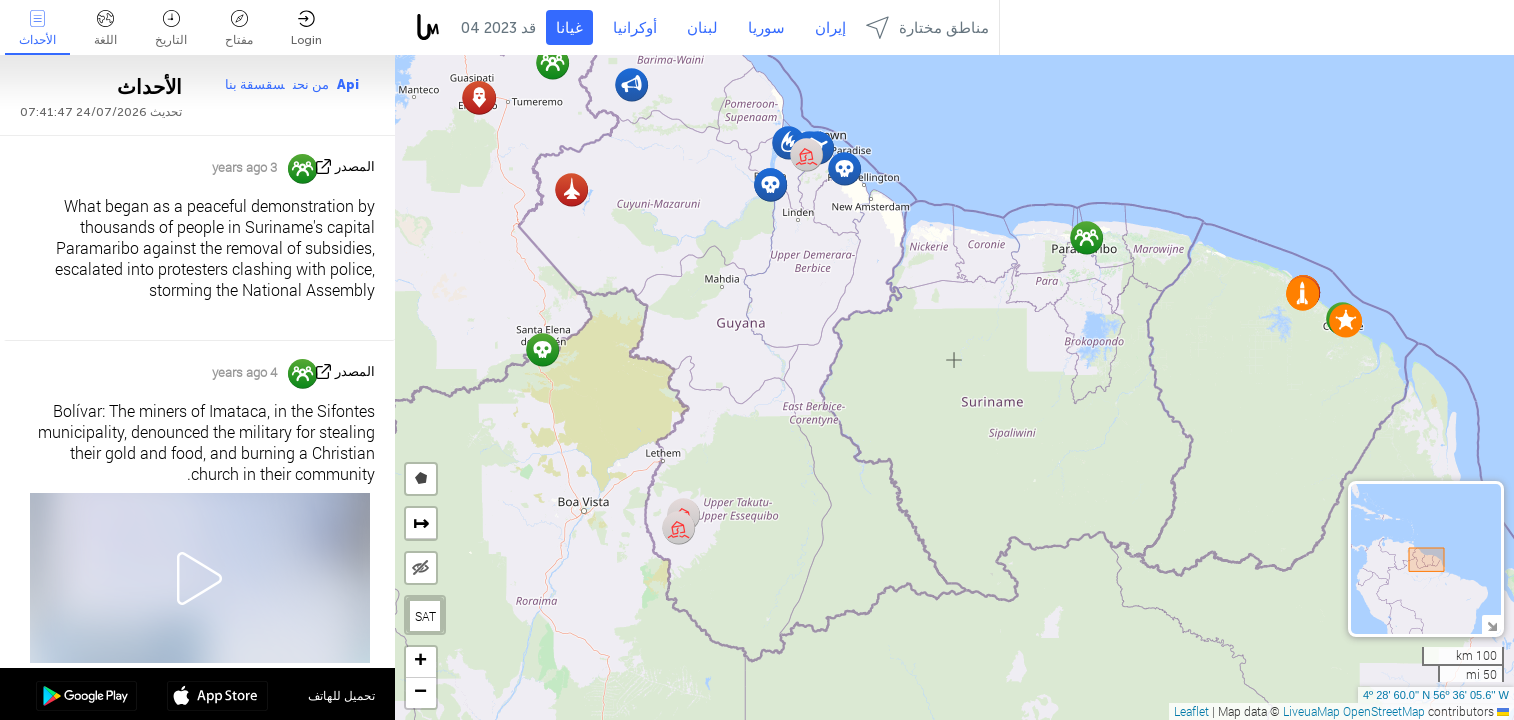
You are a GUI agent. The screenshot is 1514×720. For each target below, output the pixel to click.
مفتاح (239, 28)
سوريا (766, 28)
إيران (830, 28)
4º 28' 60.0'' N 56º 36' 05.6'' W (1436, 695)
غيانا (569, 28)
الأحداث (37, 28)
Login (306, 28)
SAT (425, 616)
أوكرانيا (635, 28)
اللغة (105, 28)
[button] (844, 168)
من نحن (311, 84)
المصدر (355, 166)
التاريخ (171, 28)
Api (348, 84)
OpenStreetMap (1384, 711)
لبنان (702, 28)
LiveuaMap (1311, 711)
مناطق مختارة (927, 27)
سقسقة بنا (255, 84)
